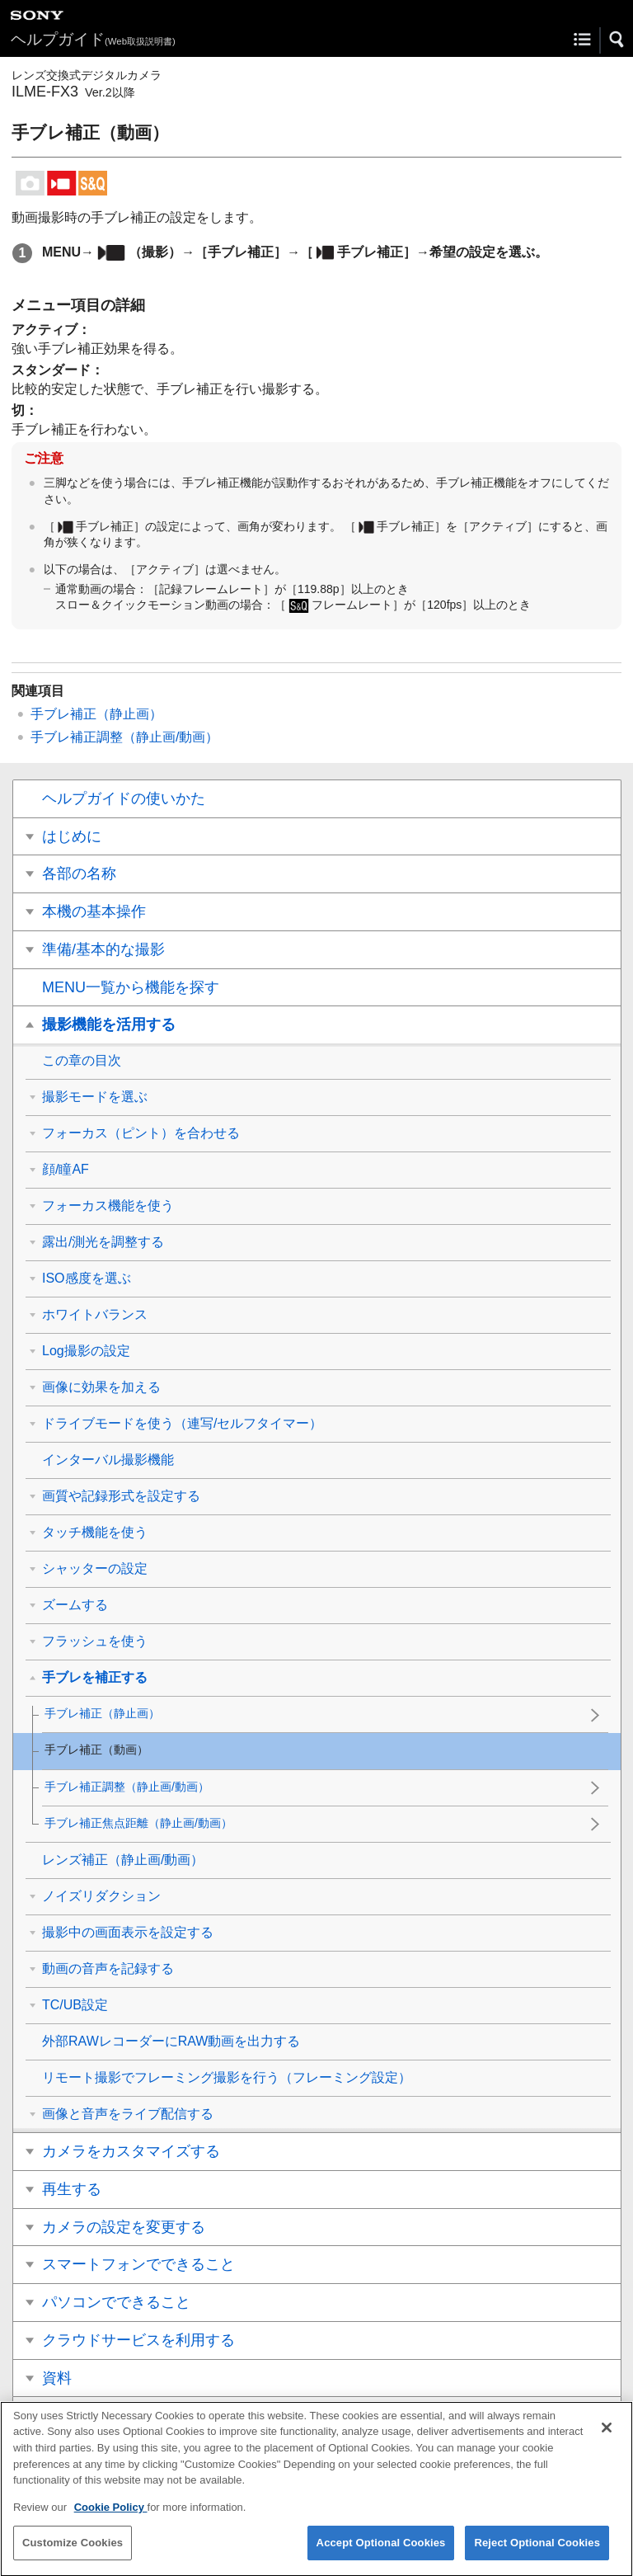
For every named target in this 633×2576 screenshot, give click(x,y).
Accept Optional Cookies (381, 2557)
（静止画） (96, 714)
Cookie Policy (111, 2521)
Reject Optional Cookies (537, 2557)
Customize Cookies (72, 2557)
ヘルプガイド (93, 39)
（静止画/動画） (124, 737)
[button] (617, 39)
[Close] (606, 2442)
